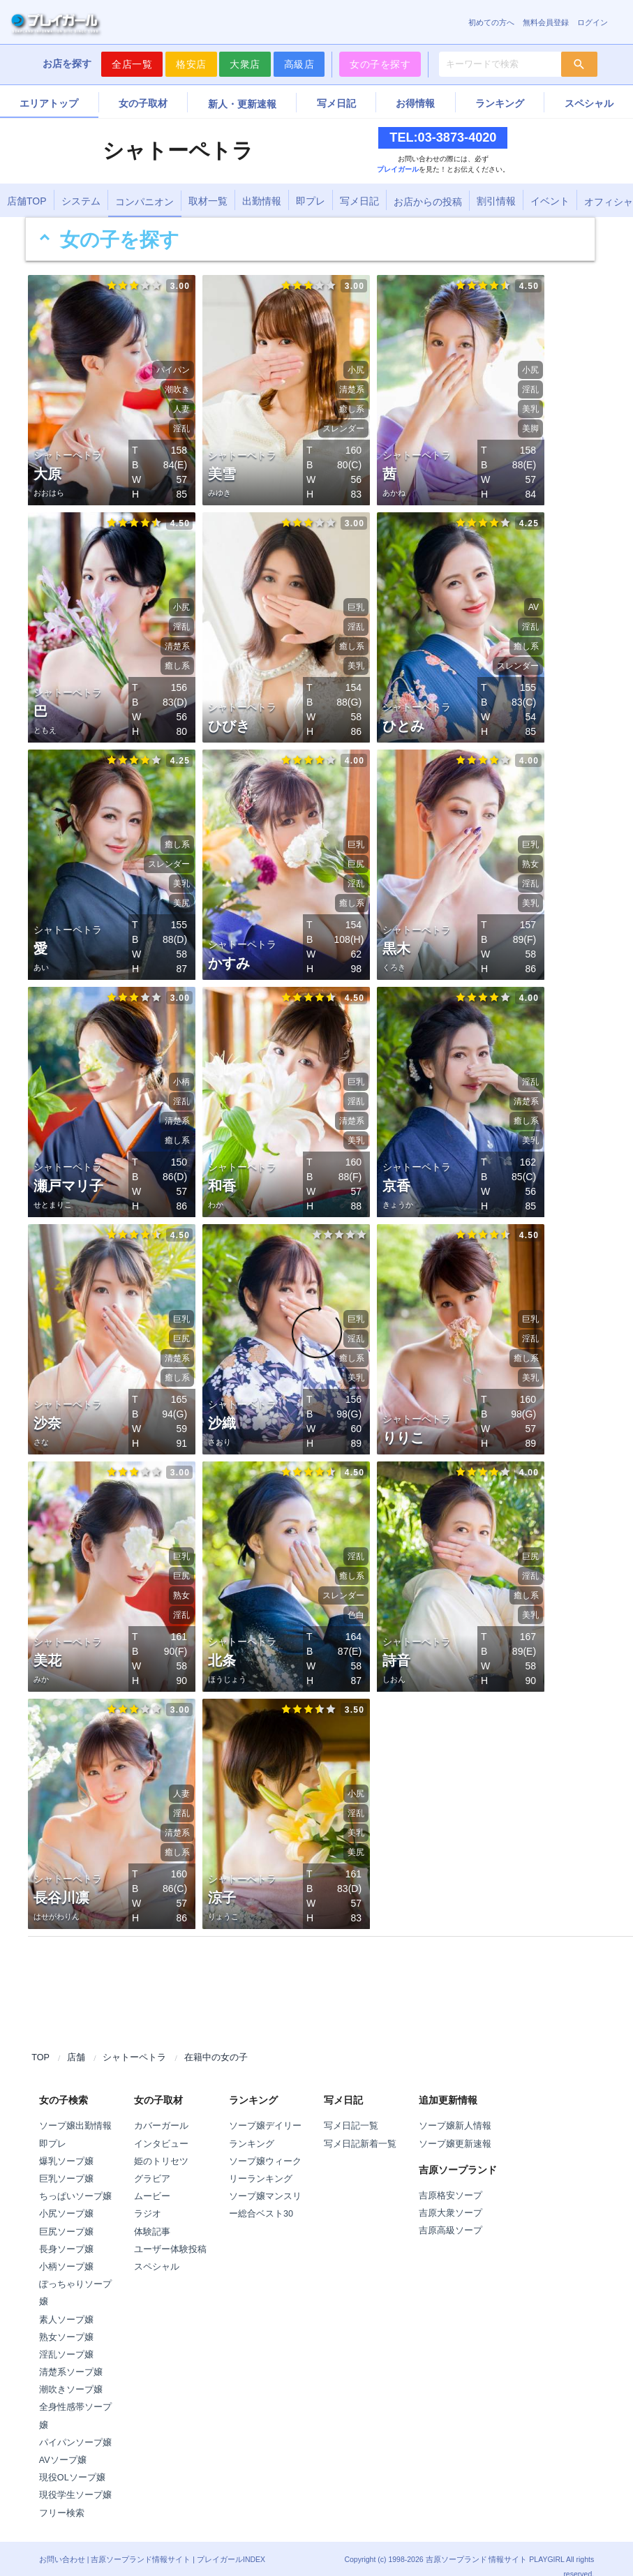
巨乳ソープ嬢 (66, 2164)
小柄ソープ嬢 (66, 2252)
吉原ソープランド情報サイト (141, 2544)
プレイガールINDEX (231, 2544)
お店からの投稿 (428, 201)
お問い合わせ (62, 2544)
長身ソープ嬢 (66, 2235)
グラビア (152, 2164)
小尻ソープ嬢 (66, 2199)
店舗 (76, 2043)
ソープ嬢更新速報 (455, 2129)
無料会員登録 (546, 22)
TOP (40, 2043)
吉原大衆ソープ (450, 2198)
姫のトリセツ (161, 2147)
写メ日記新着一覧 (360, 2129)
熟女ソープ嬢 (66, 2323)
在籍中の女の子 (216, 2043)
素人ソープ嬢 (66, 2305)
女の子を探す (380, 64)
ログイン (592, 22)
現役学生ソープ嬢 (75, 2480)
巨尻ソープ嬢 (66, 2217)
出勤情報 (261, 201)
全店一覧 (132, 64)
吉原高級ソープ (450, 2216)
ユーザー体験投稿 (170, 2235)
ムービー (152, 2182)
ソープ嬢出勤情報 (75, 2111)
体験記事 (152, 2217)
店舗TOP (27, 201)
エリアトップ (49, 103)
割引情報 (496, 201)
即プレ (310, 201)
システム (80, 201)
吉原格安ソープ (450, 2181)
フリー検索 (61, 2498)
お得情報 (415, 103)
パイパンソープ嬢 (75, 2428)
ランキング (499, 103)
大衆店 (245, 64)
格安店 (191, 64)
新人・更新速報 (242, 104)
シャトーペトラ (134, 2043)
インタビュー (161, 2129)
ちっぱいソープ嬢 (75, 2182)
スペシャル (156, 2252)
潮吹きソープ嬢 (71, 2375)
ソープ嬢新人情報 (455, 2111)
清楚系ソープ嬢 (71, 2357)
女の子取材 (143, 103)
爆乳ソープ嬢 (66, 2147)
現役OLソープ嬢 (72, 2463)
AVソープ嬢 (63, 2445)
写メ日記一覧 (351, 2111)
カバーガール (161, 2111)
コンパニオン (144, 201)
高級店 (299, 64)
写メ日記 (336, 103)
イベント (549, 201)
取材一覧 (208, 201)
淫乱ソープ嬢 (66, 2340)
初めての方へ (491, 22)
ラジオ (147, 2199)
